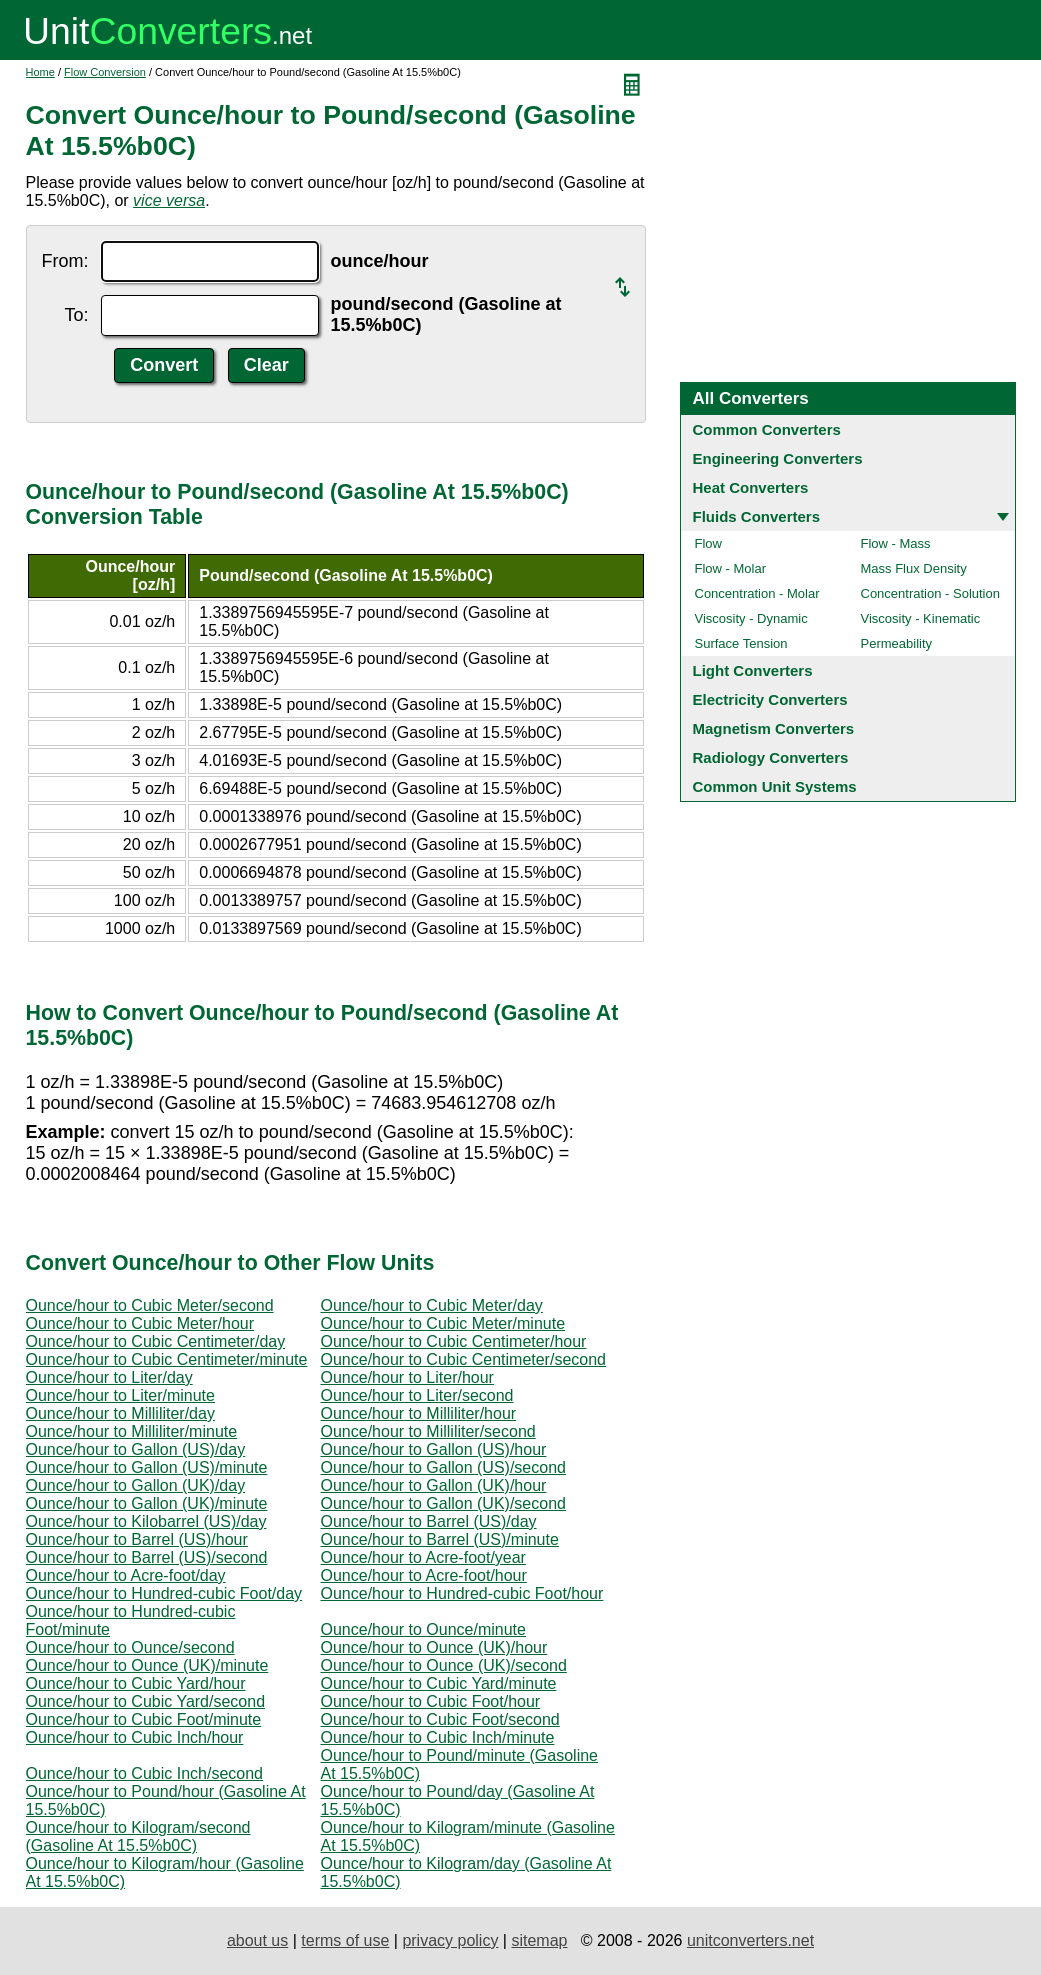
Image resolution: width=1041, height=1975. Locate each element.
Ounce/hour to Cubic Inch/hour (135, 1737)
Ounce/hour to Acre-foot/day (126, 1575)
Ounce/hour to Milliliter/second (428, 1431)
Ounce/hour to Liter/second (417, 1395)
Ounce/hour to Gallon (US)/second (443, 1467)
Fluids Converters (757, 516)
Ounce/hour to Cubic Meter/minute (443, 1323)
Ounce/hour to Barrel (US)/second (147, 1557)
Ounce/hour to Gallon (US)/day (136, 1449)
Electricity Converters (770, 699)
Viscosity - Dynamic (751, 618)
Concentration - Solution (930, 593)
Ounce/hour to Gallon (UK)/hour (434, 1485)
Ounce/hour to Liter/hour (407, 1377)
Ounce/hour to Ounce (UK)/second (444, 1665)
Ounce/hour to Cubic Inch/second (144, 1773)
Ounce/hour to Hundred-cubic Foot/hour (462, 1593)
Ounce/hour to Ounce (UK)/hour (434, 1647)
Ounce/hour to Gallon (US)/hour (434, 1449)
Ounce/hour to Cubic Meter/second (150, 1305)
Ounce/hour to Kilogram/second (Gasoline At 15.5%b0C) (138, 1836)
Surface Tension (741, 643)
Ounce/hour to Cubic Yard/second (146, 1701)
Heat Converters (751, 487)
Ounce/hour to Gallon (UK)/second (443, 1503)
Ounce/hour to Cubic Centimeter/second (463, 1359)
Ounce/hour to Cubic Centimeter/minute (167, 1359)
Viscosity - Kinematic (921, 618)
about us (257, 1940)
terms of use (345, 1940)
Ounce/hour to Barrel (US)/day (429, 1521)
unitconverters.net (750, 1940)
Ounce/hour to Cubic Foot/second (440, 1719)
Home (40, 72)
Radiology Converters (771, 757)
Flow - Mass (896, 543)
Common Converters (767, 429)
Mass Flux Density (914, 568)
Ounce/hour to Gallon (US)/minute (147, 1467)
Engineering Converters (778, 458)
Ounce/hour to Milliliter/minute (132, 1431)
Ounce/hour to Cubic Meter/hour (140, 1323)
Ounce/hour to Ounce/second (130, 1647)
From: (65, 261)
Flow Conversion (105, 72)
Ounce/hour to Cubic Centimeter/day (156, 1341)
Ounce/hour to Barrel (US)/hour (137, 1539)
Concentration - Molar (757, 593)
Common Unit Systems (775, 786)
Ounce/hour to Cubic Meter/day (432, 1305)
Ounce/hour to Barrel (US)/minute (440, 1539)
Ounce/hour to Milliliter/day (120, 1413)
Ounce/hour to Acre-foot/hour (424, 1575)
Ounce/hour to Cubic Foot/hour (431, 1701)
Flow (708, 543)
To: (76, 315)
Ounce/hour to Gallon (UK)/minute (147, 1503)
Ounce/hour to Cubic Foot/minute (144, 1719)
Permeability (897, 643)
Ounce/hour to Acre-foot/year (423, 1557)
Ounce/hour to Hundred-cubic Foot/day (164, 1593)
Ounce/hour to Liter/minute (120, 1395)
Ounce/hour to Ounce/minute (423, 1629)
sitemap (539, 1940)
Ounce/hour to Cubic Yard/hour (136, 1683)
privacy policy (450, 1940)
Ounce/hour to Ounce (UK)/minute (147, 1665)
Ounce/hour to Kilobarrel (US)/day (146, 1521)
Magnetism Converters (774, 728)
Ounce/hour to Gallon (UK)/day (136, 1485)
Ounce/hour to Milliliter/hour (419, 1413)
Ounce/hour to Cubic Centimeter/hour (454, 1341)
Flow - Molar (731, 568)
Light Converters (753, 670)
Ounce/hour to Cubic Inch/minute (438, 1737)
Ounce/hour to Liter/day (109, 1377)
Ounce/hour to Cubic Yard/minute (439, 1683)
